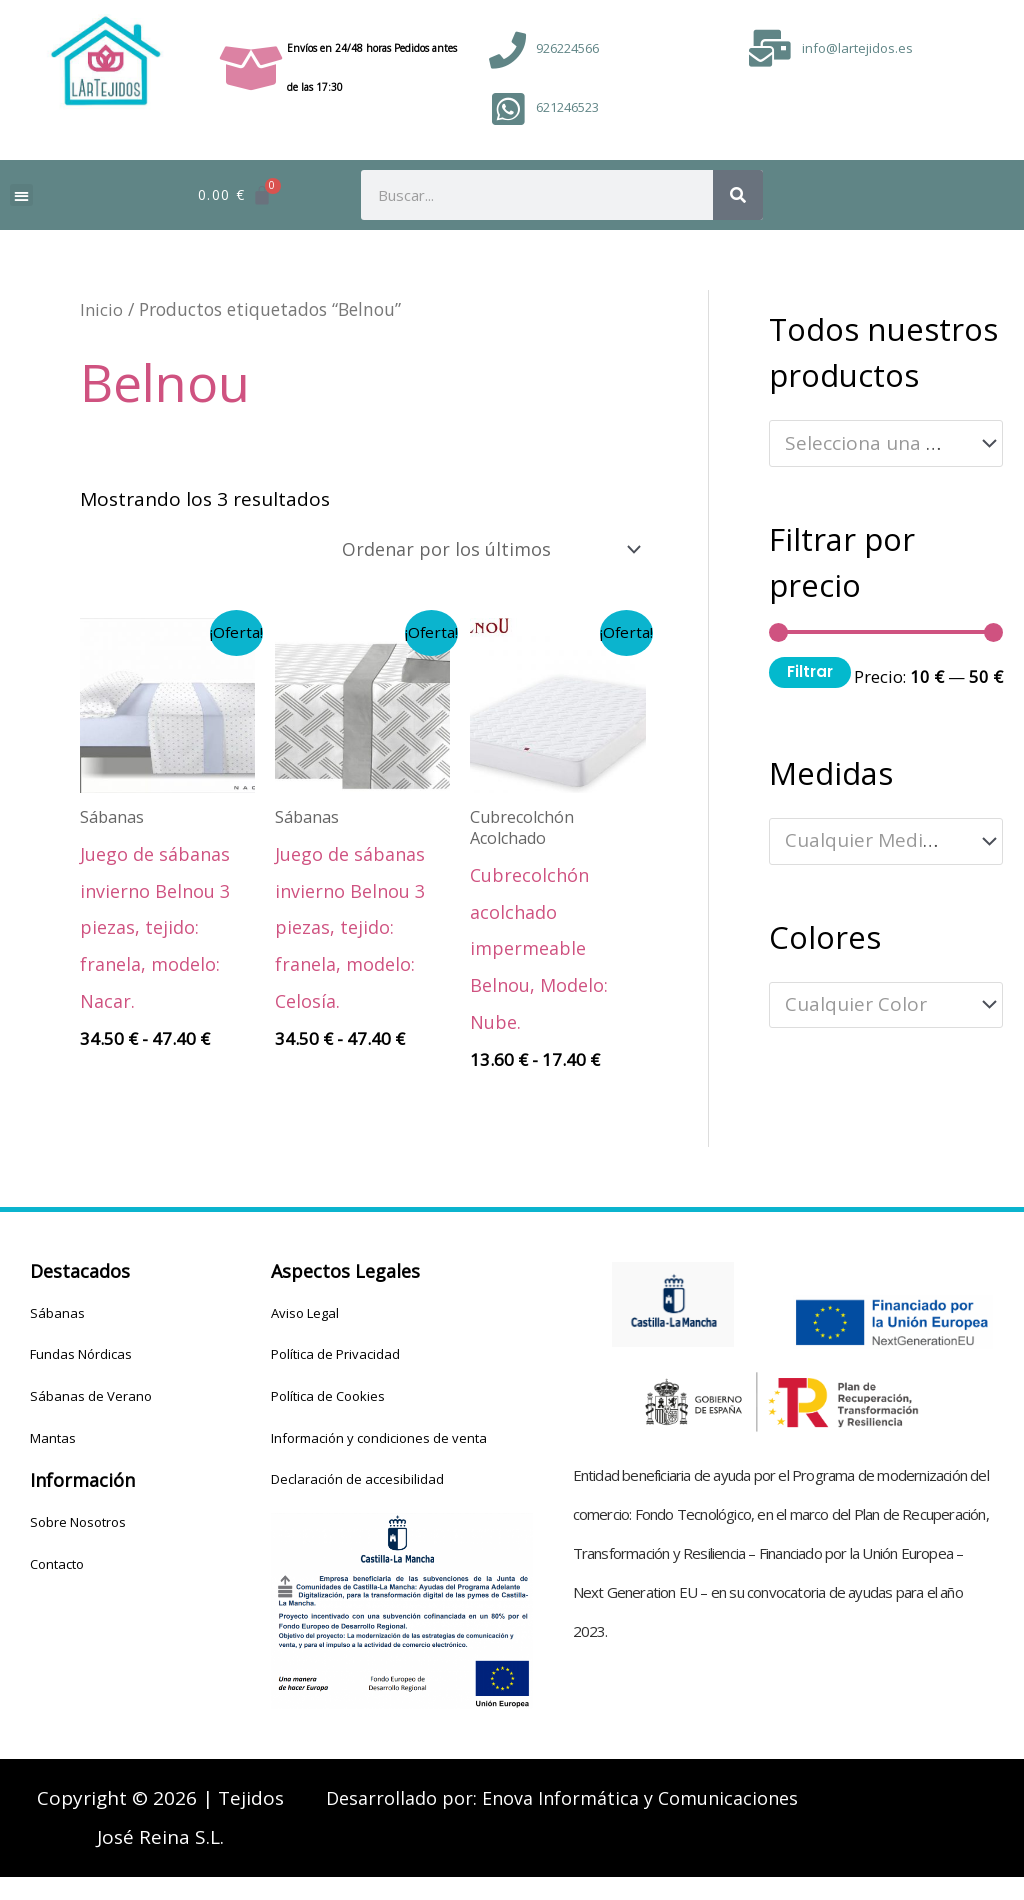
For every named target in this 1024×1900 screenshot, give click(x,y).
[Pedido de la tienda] (478, 550)
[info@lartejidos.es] (770, 48)
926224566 (567, 48)
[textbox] (874, 444)
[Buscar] (738, 195)
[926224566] (507, 50)
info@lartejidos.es (857, 48)
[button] (21, 195)
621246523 (567, 107)
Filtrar (810, 671)
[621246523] (507, 109)
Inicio (102, 309)
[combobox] (886, 443)
